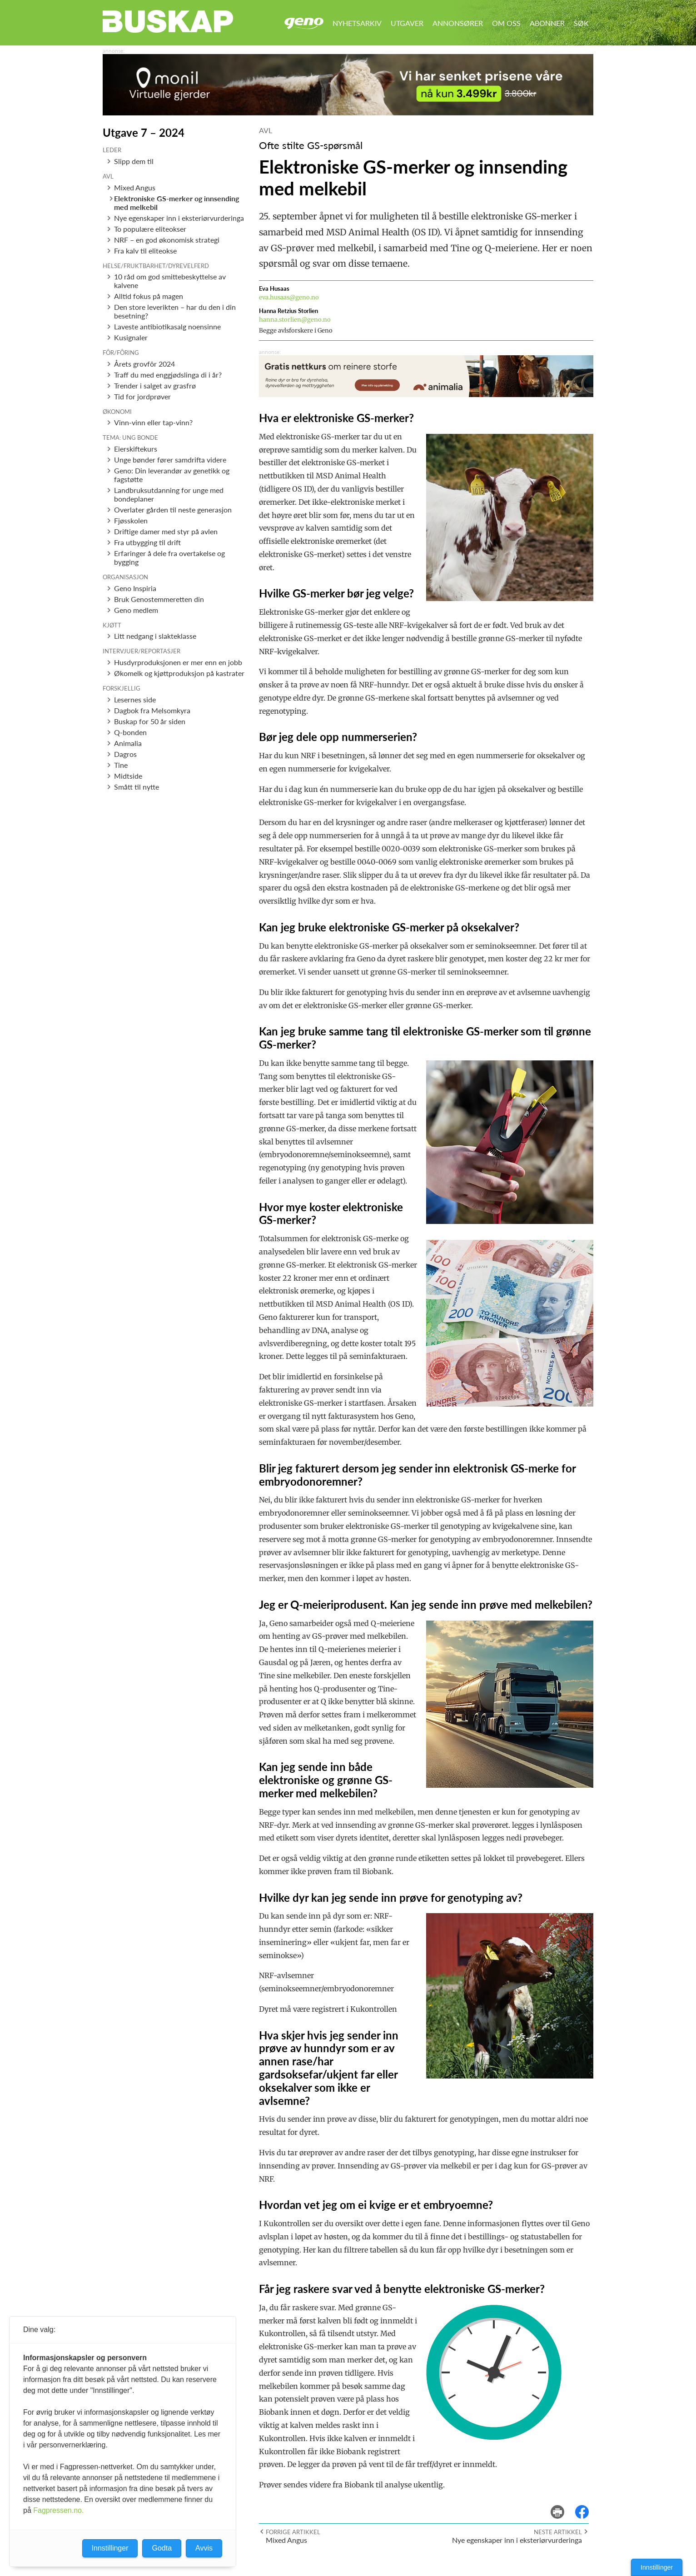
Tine (121, 765)
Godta (162, 2548)
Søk (581, 23)
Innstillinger (657, 2567)
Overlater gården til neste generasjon (173, 509)
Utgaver (407, 23)
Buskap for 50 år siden (149, 721)
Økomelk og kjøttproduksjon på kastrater (179, 673)
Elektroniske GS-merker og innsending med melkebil (176, 202)
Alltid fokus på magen (148, 296)
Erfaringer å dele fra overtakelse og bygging (169, 557)
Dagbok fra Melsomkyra (152, 710)
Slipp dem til (134, 161)
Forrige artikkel (293, 2532)
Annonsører (458, 23)
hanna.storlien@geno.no (295, 319)
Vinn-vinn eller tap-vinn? (153, 422)
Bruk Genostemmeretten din (159, 599)
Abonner (547, 23)
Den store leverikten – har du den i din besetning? (175, 311)
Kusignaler (131, 337)
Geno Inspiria (135, 588)
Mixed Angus (134, 187)
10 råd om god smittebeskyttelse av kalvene (170, 280)
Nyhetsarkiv (357, 23)
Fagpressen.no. (58, 2510)
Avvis (204, 2548)
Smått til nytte (136, 786)
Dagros (125, 754)
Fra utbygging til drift (147, 542)
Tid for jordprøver (142, 396)
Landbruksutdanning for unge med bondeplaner (169, 494)
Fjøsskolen (131, 520)
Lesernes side (135, 699)
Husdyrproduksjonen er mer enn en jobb (178, 662)
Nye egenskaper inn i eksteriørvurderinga (179, 218)
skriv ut (563, 2505)
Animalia (128, 743)
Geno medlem (136, 610)
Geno (303, 23)
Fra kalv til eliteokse (145, 250)
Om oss (506, 23)
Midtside (128, 775)
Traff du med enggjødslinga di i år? (168, 374)
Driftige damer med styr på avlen (166, 531)
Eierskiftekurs (135, 448)
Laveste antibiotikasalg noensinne (167, 326)
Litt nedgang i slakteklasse (155, 636)
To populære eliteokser (150, 228)
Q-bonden (130, 732)
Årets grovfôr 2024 (144, 363)
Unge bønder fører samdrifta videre (170, 459)
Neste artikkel (558, 2532)
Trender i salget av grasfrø (155, 385)
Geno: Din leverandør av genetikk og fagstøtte (171, 474)
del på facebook (586, 2505)
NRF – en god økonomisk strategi (166, 239)
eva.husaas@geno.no (289, 297)
